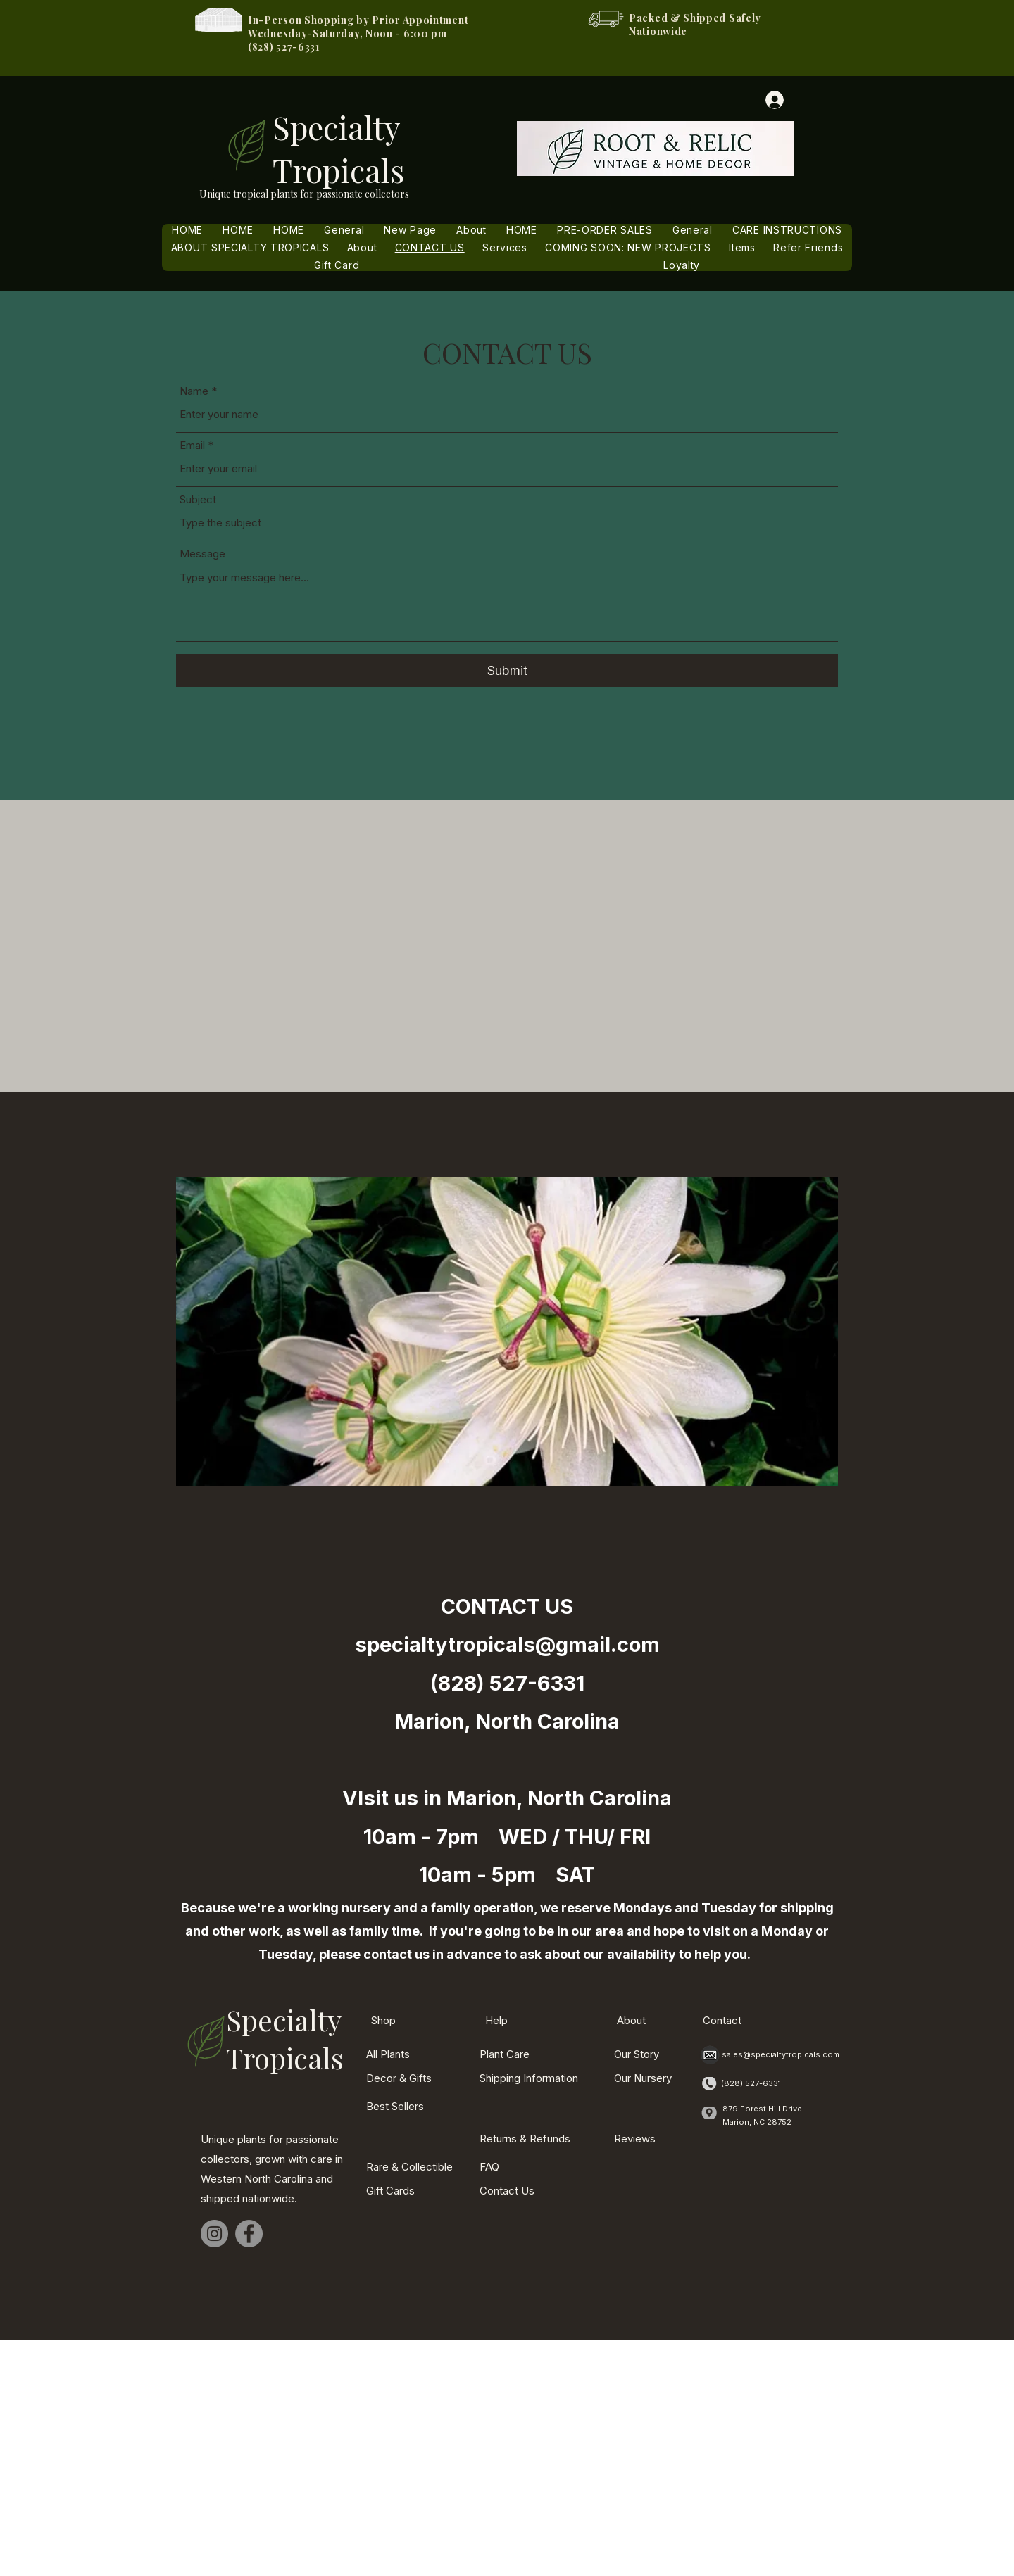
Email (192, 445)
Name (194, 391)
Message (202, 553)
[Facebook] (249, 2233)
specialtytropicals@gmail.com (507, 1644)
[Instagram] (214, 2233)
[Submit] (507, 670)
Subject (198, 499)
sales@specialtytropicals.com (780, 2054)
